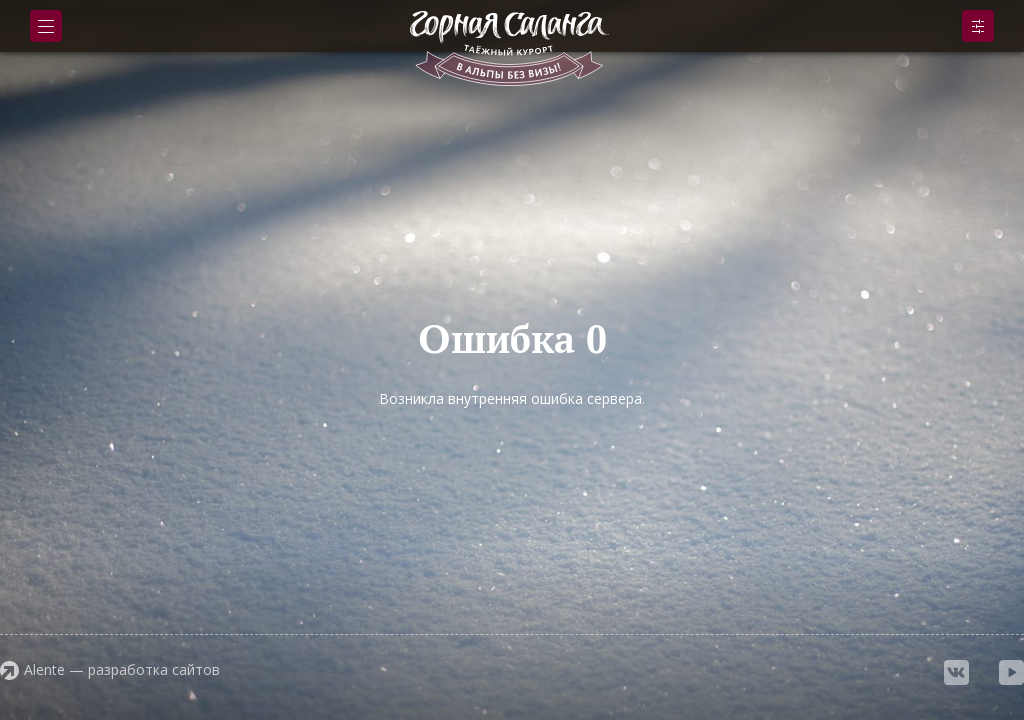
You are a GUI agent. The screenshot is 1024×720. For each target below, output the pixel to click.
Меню (46, 26)
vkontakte (956, 672)
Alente (44, 669)
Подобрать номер (978, 26)
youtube (1011, 672)
